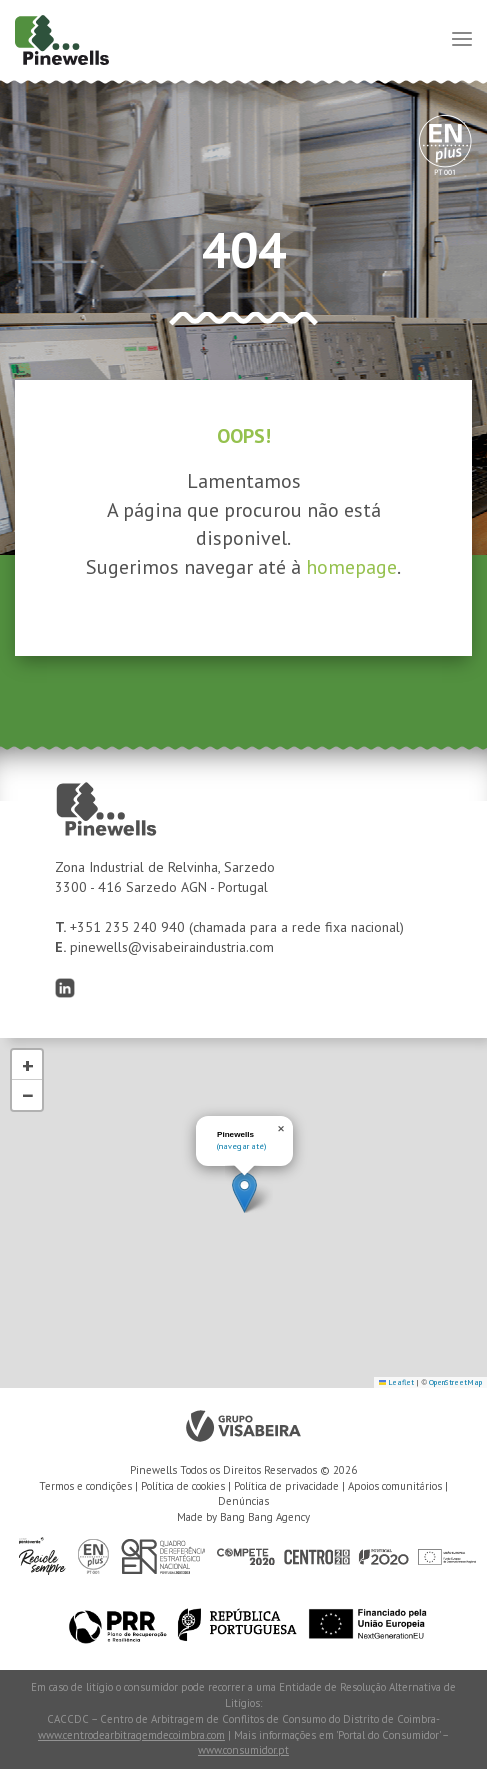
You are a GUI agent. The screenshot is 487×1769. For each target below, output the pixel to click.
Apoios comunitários (395, 1486)
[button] (244, 1192)
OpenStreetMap (455, 1382)
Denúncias (243, 1501)
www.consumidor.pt (243, 1750)
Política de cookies (183, 1486)
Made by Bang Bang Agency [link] (243, 1517)
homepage (351, 567)
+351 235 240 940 (129, 927)
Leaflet (397, 1382)
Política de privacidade (286, 1486)
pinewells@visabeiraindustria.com (172, 947)
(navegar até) (241, 1146)
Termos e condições (85, 1486)
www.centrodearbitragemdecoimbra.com (131, 1735)
